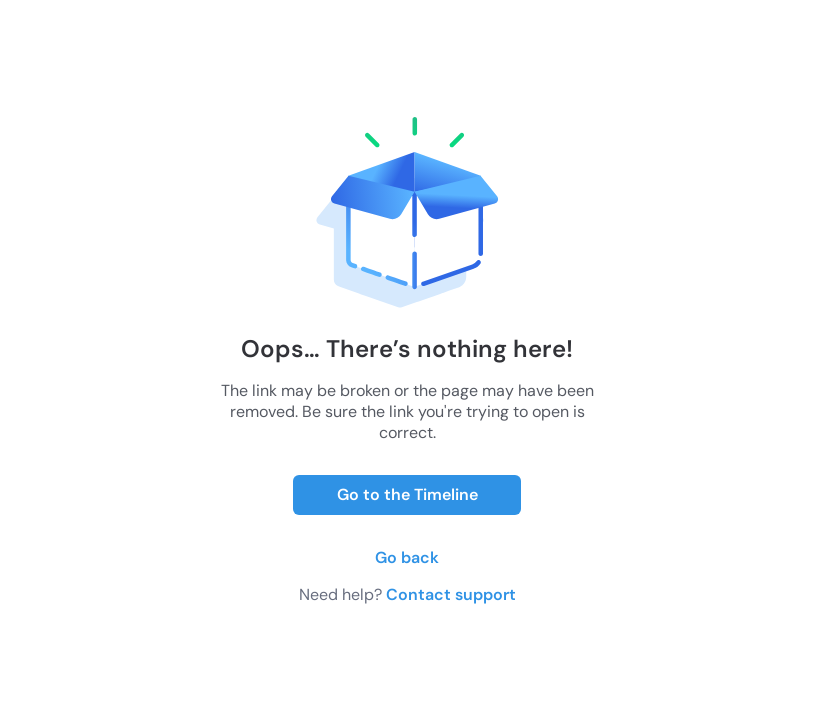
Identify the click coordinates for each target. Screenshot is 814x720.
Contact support (451, 594)
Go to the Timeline (407, 494)
